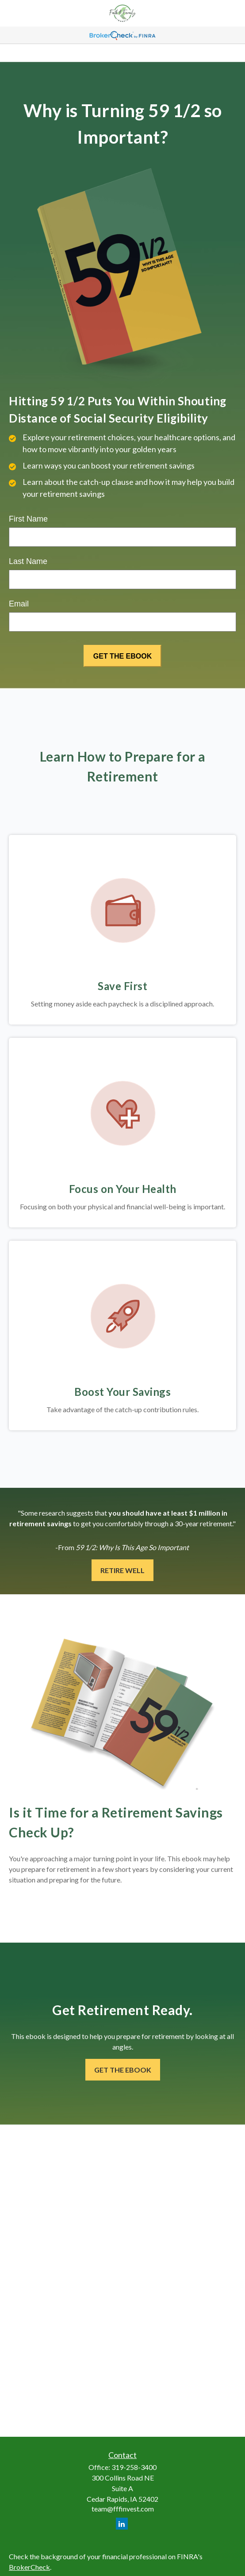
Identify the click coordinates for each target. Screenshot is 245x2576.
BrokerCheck (29, 2567)
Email (19, 603)
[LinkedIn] (122, 2524)
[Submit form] (122, 656)
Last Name (28, 561)
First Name (28, 518)
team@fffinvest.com (123, 2508)
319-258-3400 (134, 2467)
